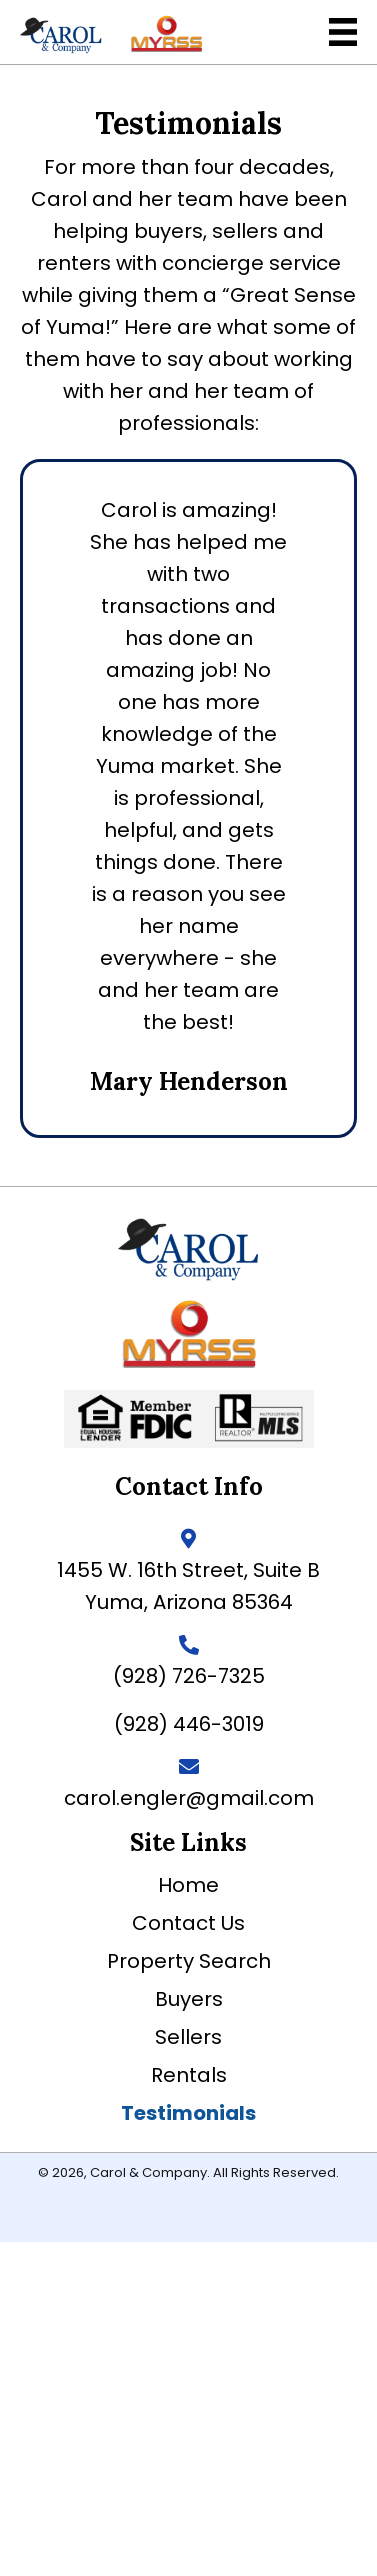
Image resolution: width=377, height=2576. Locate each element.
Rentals (189, 2075)
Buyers (189, 1999)
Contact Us (188, 1923)
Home (188, 1885)
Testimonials (188, 2113)
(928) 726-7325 (189, 1676)
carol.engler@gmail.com (189, 1798)
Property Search (189, 1961)
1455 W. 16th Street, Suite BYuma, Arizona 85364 (188, 1586)
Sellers (188, 2037)
